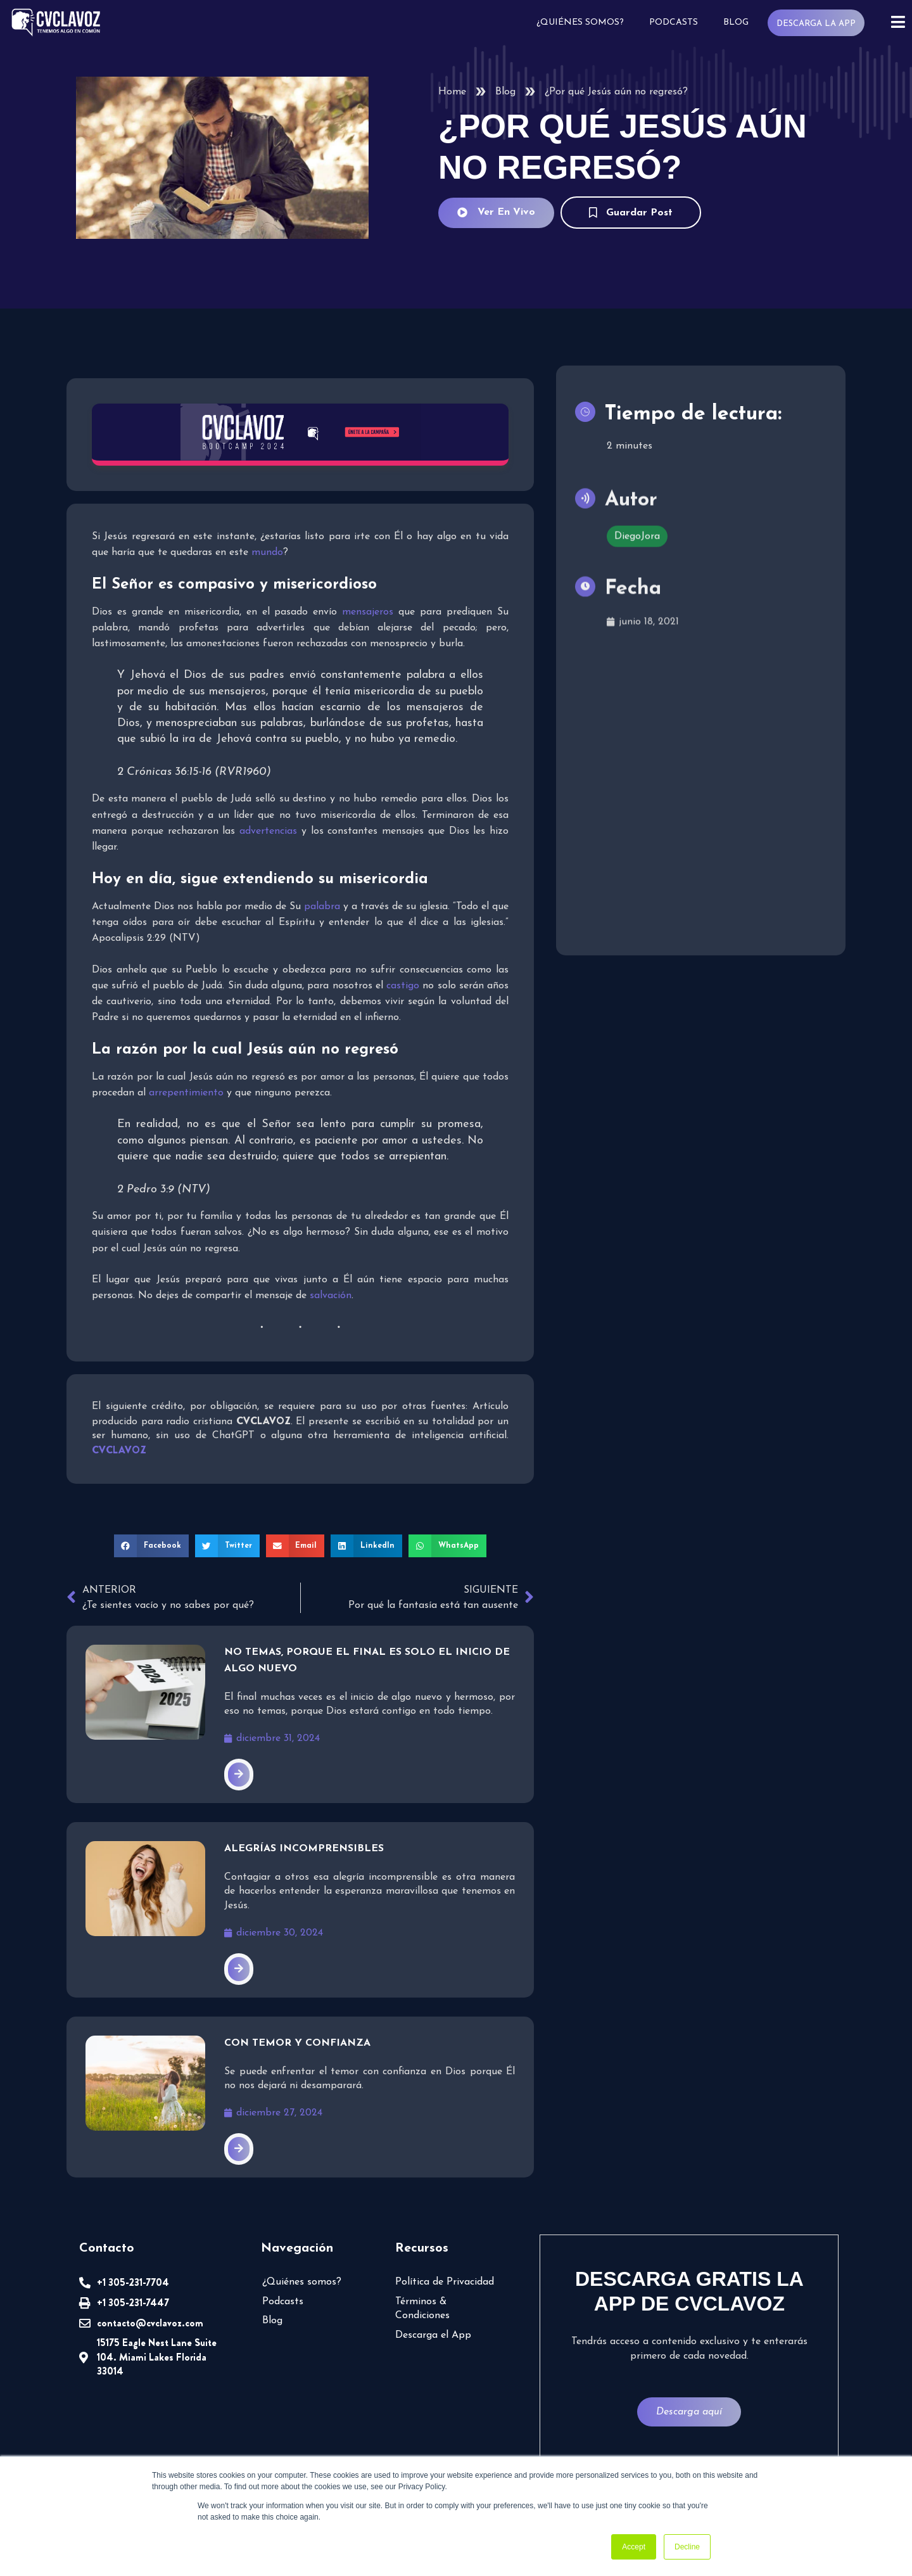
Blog (736, 22)
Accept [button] (633, 2546)
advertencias (268, 831)
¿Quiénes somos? (580, 22)
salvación (331, 1296)
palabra (322, 907)
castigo (402, 986)
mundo (267, 552)
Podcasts (673, 22)
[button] (151, 1545)
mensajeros (367, 612)
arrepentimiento (186, 1093)
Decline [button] (687, 2546)
